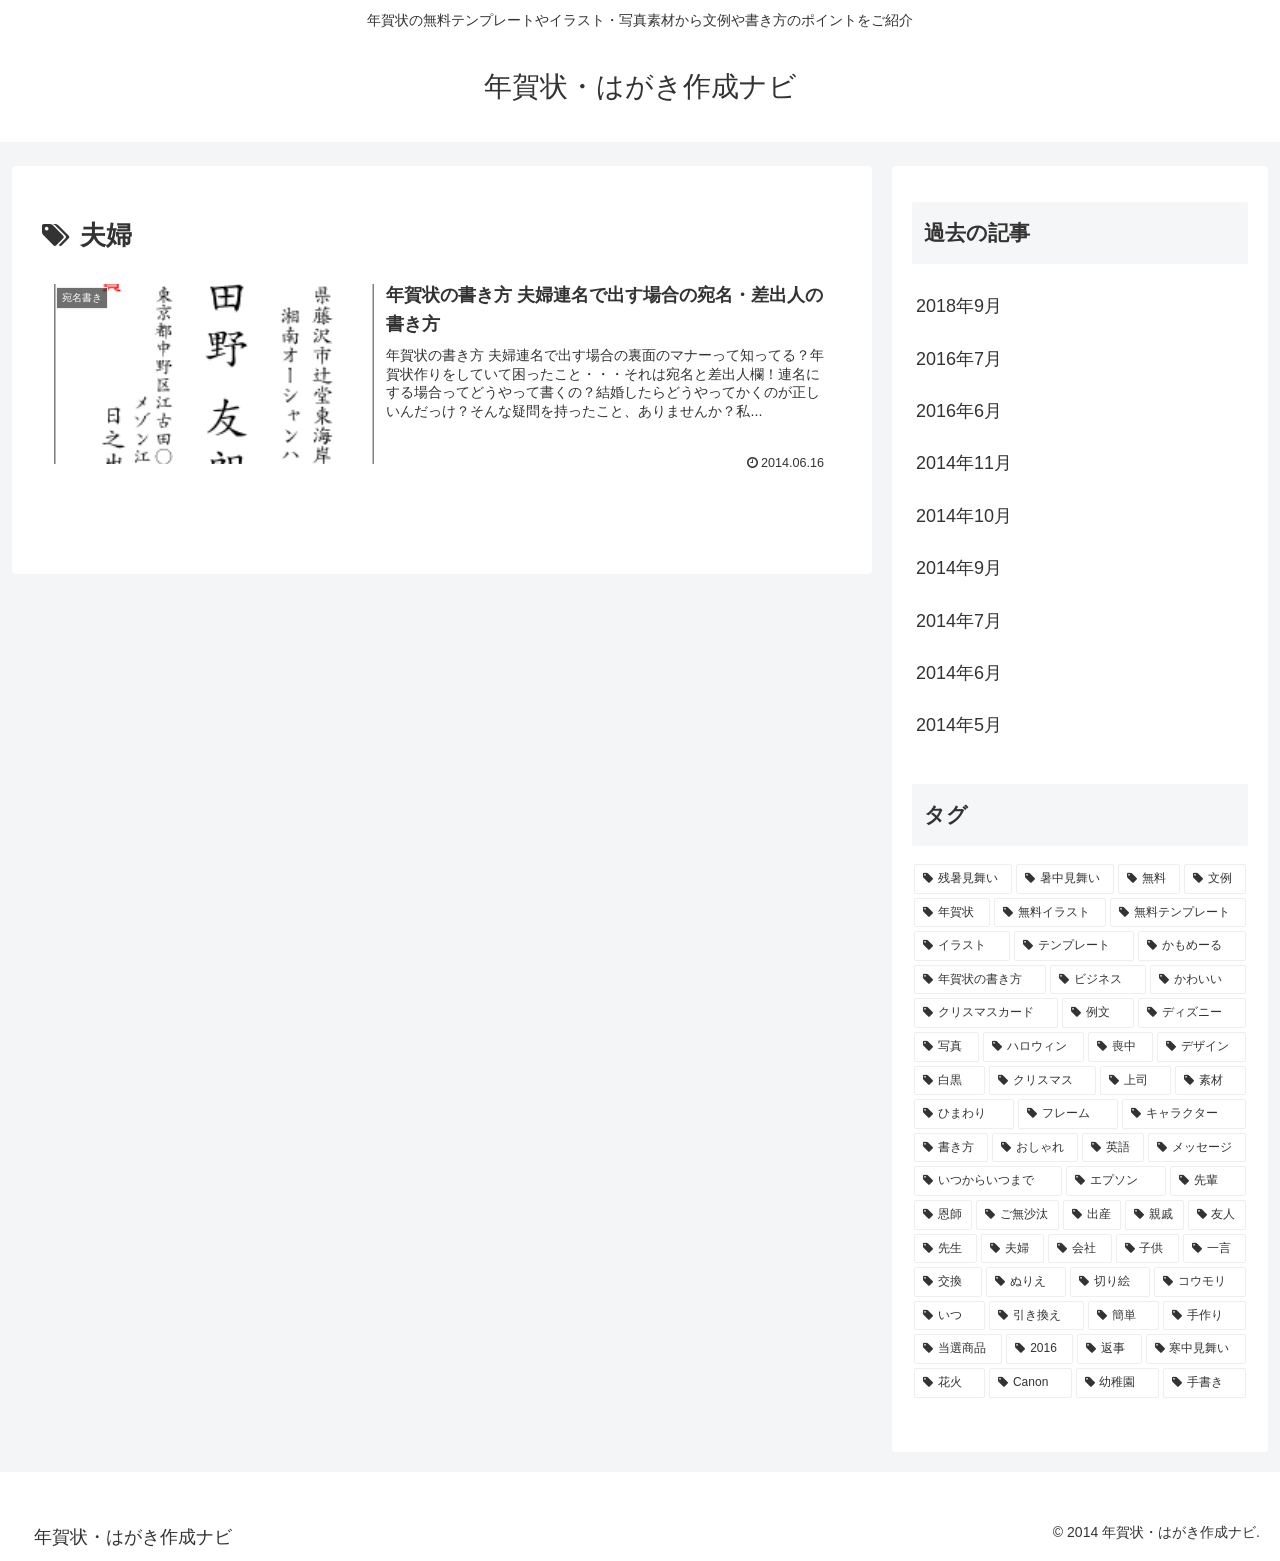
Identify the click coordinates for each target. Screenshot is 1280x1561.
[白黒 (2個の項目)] (949, 1081)
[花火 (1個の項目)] (949, 1383)
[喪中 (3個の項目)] (1120, 1047)
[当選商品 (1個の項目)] (958, 1349)
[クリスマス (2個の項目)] (1042, 1081)
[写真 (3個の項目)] (946, 1047)
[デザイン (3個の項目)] (1201, 1047)
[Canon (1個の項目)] (1030, 1383)
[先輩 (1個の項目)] (1208, 1181)
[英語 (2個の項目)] (1113, 1148)
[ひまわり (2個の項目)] (964, 1114)
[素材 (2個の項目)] (1210, 1081)
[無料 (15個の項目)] (1149, 879)
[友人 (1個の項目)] (1217, 1215)
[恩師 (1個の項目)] (943, 1215)
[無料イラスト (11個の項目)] (1050, 913)
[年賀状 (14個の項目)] (952, 913)
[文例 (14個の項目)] (1215, 879)
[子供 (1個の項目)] (1147, 1249)
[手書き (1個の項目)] (1204, 1383)
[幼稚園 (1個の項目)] (1117, 1383)
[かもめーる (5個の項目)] (1192, 946)
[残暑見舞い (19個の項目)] (963, 879)
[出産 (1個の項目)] (1092, 1215)
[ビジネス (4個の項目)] (1098, 980)
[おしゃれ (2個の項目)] (1035, 1148)
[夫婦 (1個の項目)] (1012, 1249)
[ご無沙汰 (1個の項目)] (1017, 1215)
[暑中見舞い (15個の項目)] (1065, 879)
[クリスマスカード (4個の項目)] (986, 1013)
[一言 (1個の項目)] (1214, 1249)
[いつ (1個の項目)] (949, 1316)
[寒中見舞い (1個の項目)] (1196, 1349)
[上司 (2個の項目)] (1135, 1081)
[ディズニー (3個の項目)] (1192, 1013)
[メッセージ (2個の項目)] (1197, 1148)
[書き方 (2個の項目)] (951, 1148)
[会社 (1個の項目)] (1079, 1249)
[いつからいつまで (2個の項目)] (988, 1181)
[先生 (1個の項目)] (945, 1249)
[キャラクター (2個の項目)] (1184, 1114)
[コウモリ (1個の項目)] (1200, 1282)
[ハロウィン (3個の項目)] (1033, 1047)
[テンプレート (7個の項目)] (1074, 946)
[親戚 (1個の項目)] (1154, 1215)
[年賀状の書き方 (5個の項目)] (980, 980)
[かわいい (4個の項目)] (1198, 980)
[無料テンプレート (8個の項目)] (1178, 913)
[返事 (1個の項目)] (1109, 1349)
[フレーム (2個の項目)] (1068, 1114)
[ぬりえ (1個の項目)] (1026, 1282)
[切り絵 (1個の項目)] (1110, 1282)
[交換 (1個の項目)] (948, 1282)
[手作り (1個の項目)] (1204, 1316)
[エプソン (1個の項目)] (1116, 1181)
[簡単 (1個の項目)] (1123, 1316)
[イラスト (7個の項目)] (962, 946)
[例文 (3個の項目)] (1098, 1013)
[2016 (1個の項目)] (1039, 1349)
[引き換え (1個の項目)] (1036, 1316)
